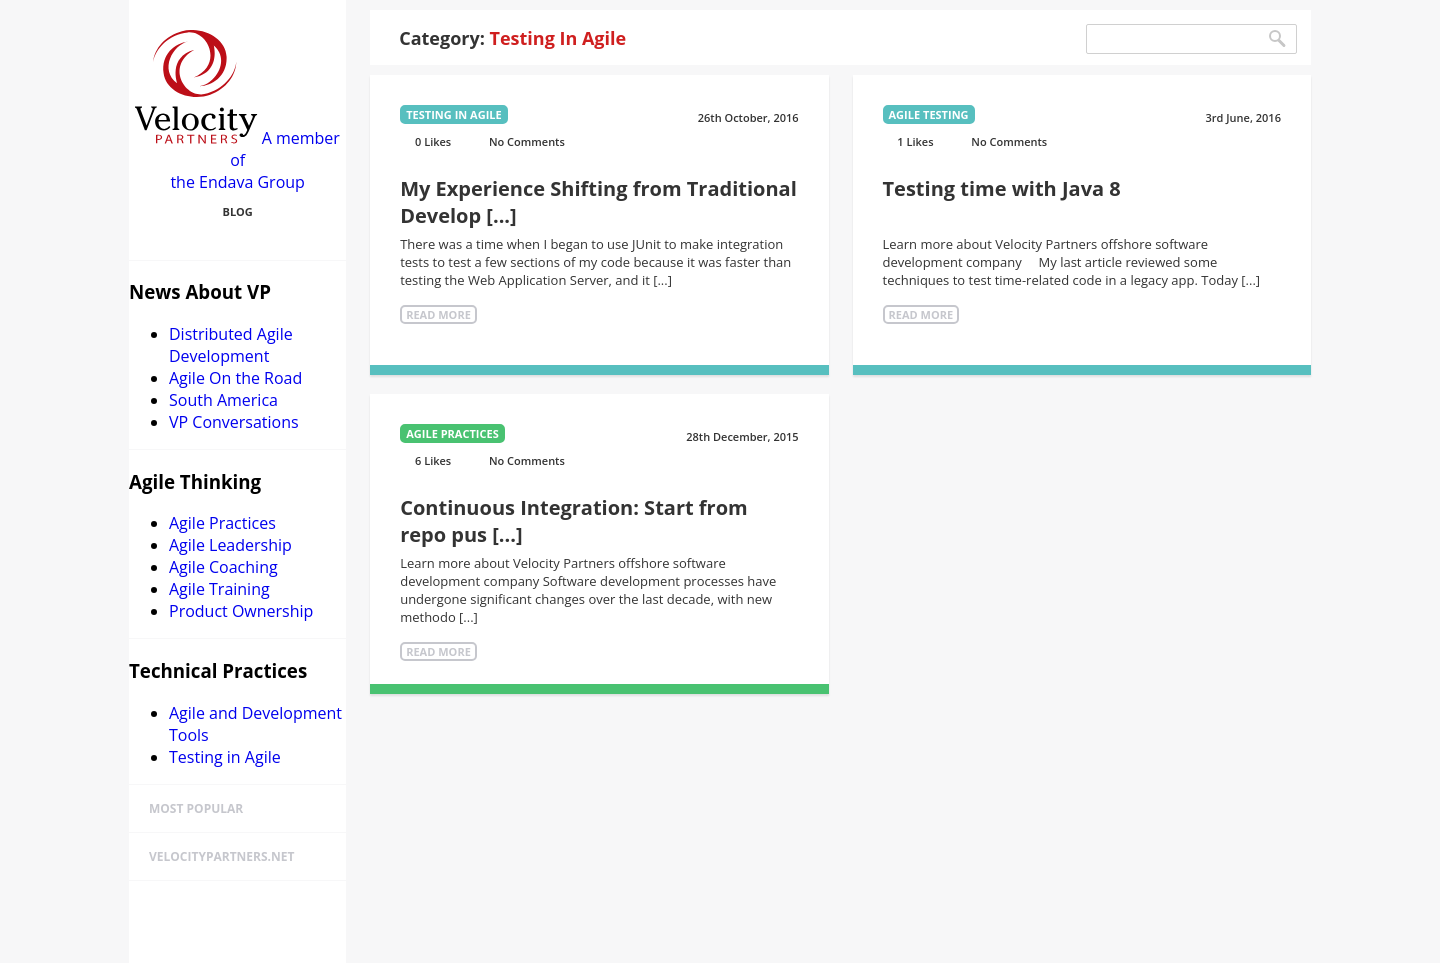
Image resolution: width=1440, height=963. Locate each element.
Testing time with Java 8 (1002, 188)
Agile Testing (929, 114)
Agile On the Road (235, 378)
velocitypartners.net (221, 856)
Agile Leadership (230, 545)
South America (223, 400)
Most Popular (196, 808)
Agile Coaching (223, 567)
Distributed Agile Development (231, 345)
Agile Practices (222, 523)
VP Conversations (234, 422)
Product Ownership (241, 611)
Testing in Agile (225, 757)
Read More (438, 314)
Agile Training (219, 589)
